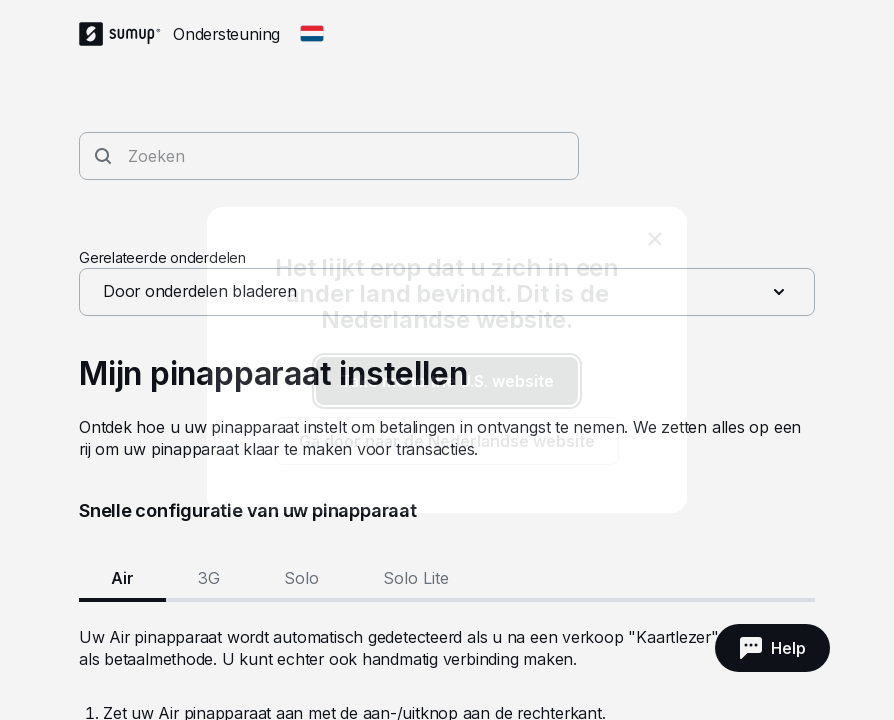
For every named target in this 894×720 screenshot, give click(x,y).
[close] (655, 239)
